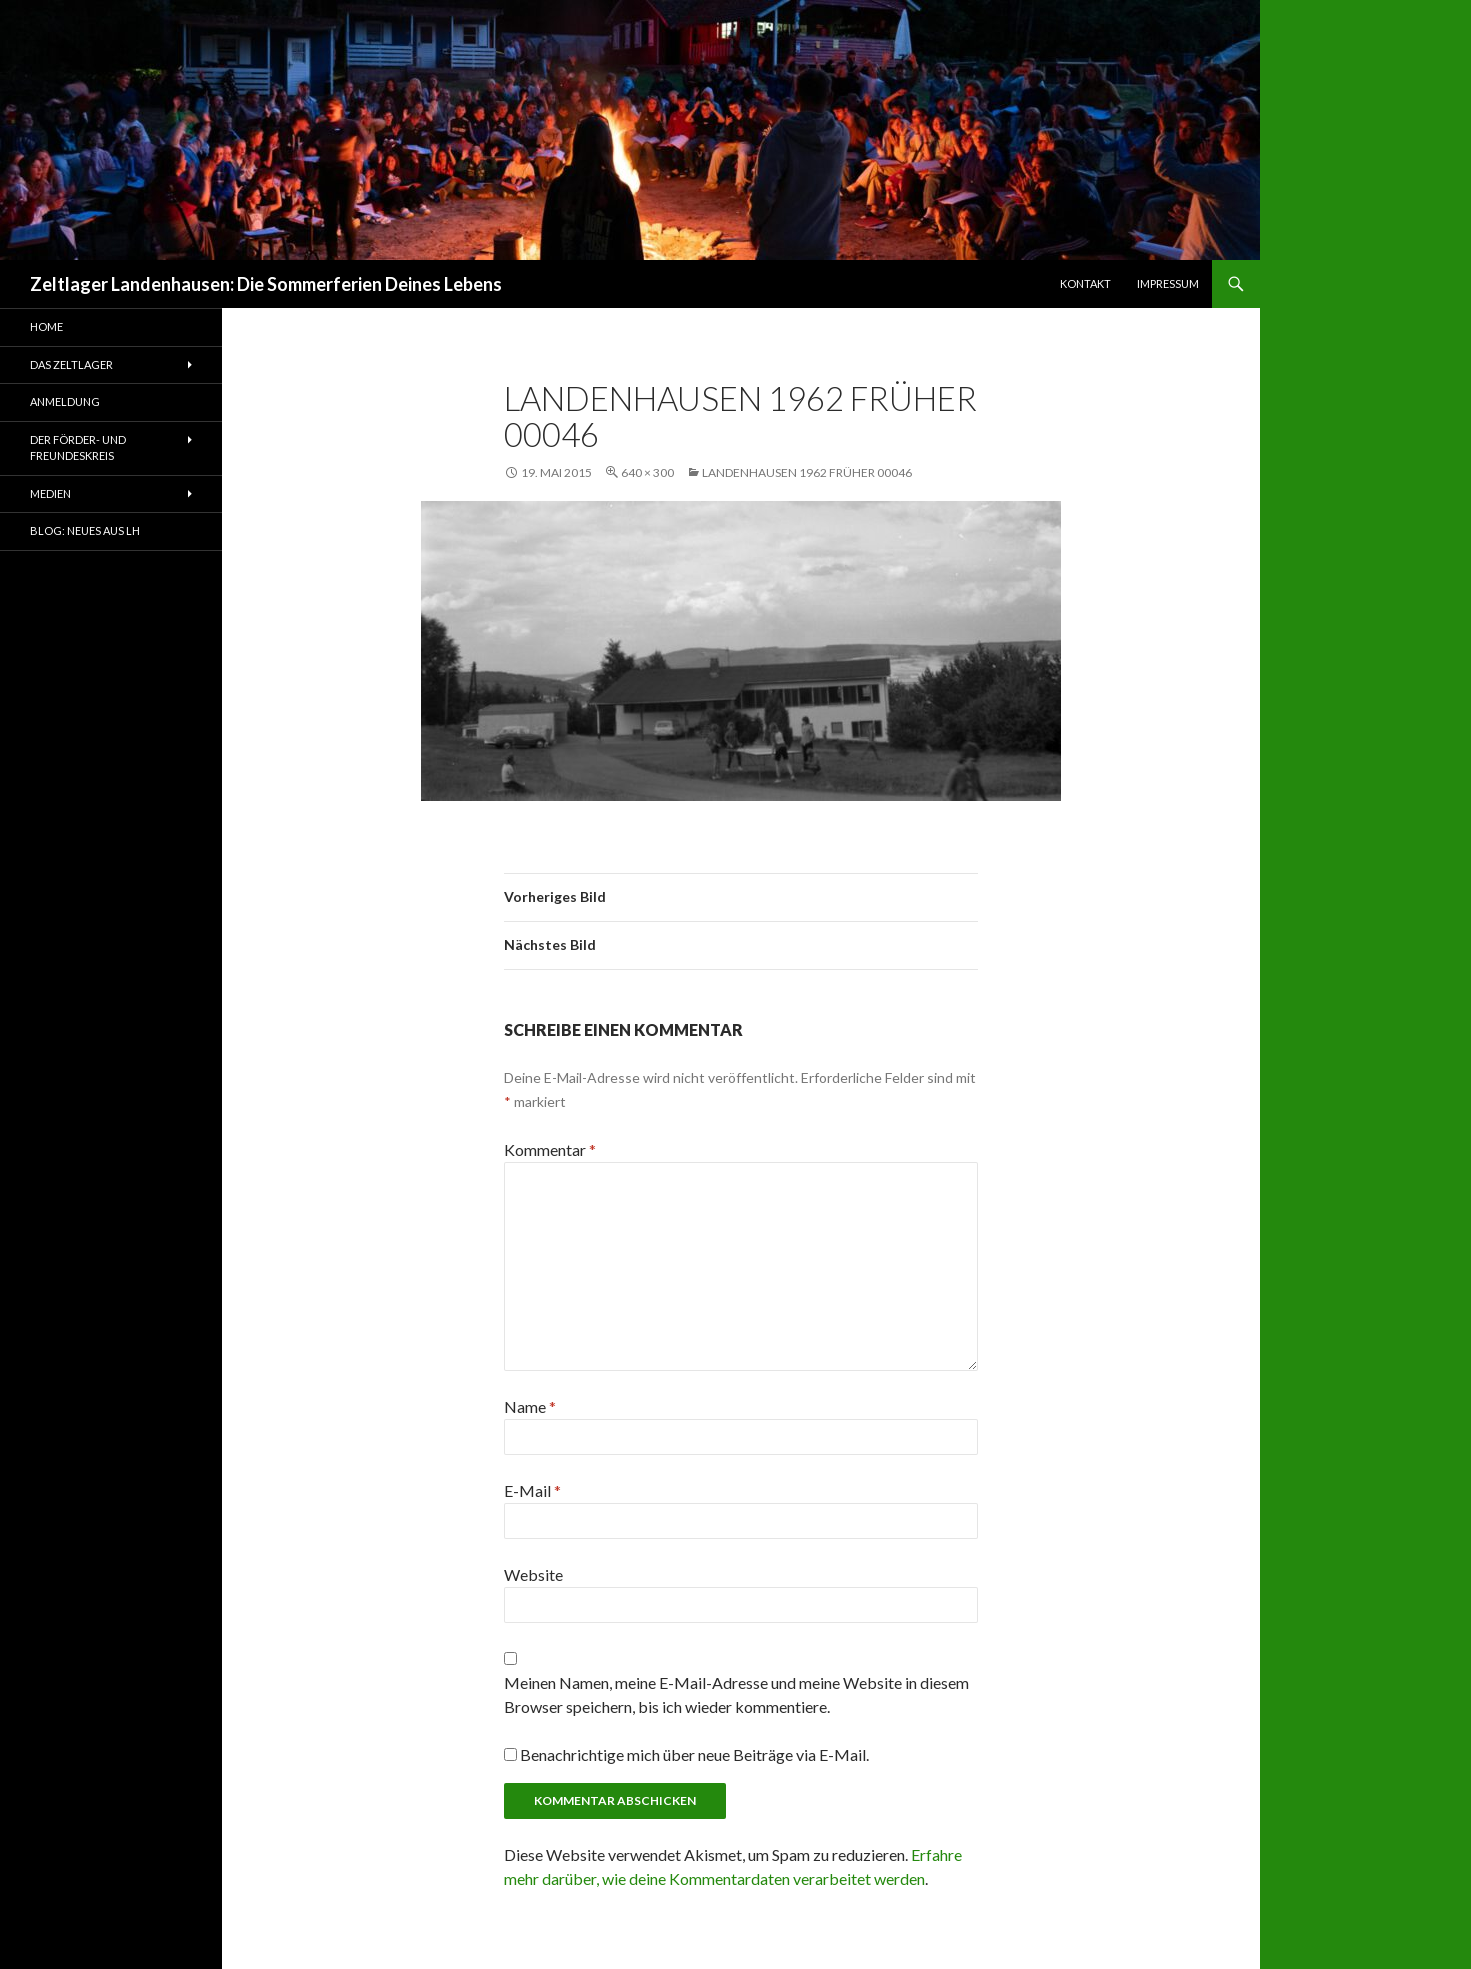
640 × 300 (647, 472)
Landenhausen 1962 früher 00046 (807, 472)
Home (46, 326)
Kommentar (550, 1149)
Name (530, 1406)
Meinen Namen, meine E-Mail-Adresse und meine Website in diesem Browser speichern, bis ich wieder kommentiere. (736, 1694)
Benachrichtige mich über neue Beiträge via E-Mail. (694, 1754)
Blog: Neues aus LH (85, 530)
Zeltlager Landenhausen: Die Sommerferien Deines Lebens (266, 284)
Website (533, 1574)
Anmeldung (65, 401)
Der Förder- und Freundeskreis (78, 448)
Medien (50, 493)
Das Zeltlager (71, 364)
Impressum (1168, 283)
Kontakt (1085, 283)
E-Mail (532, 1490)
